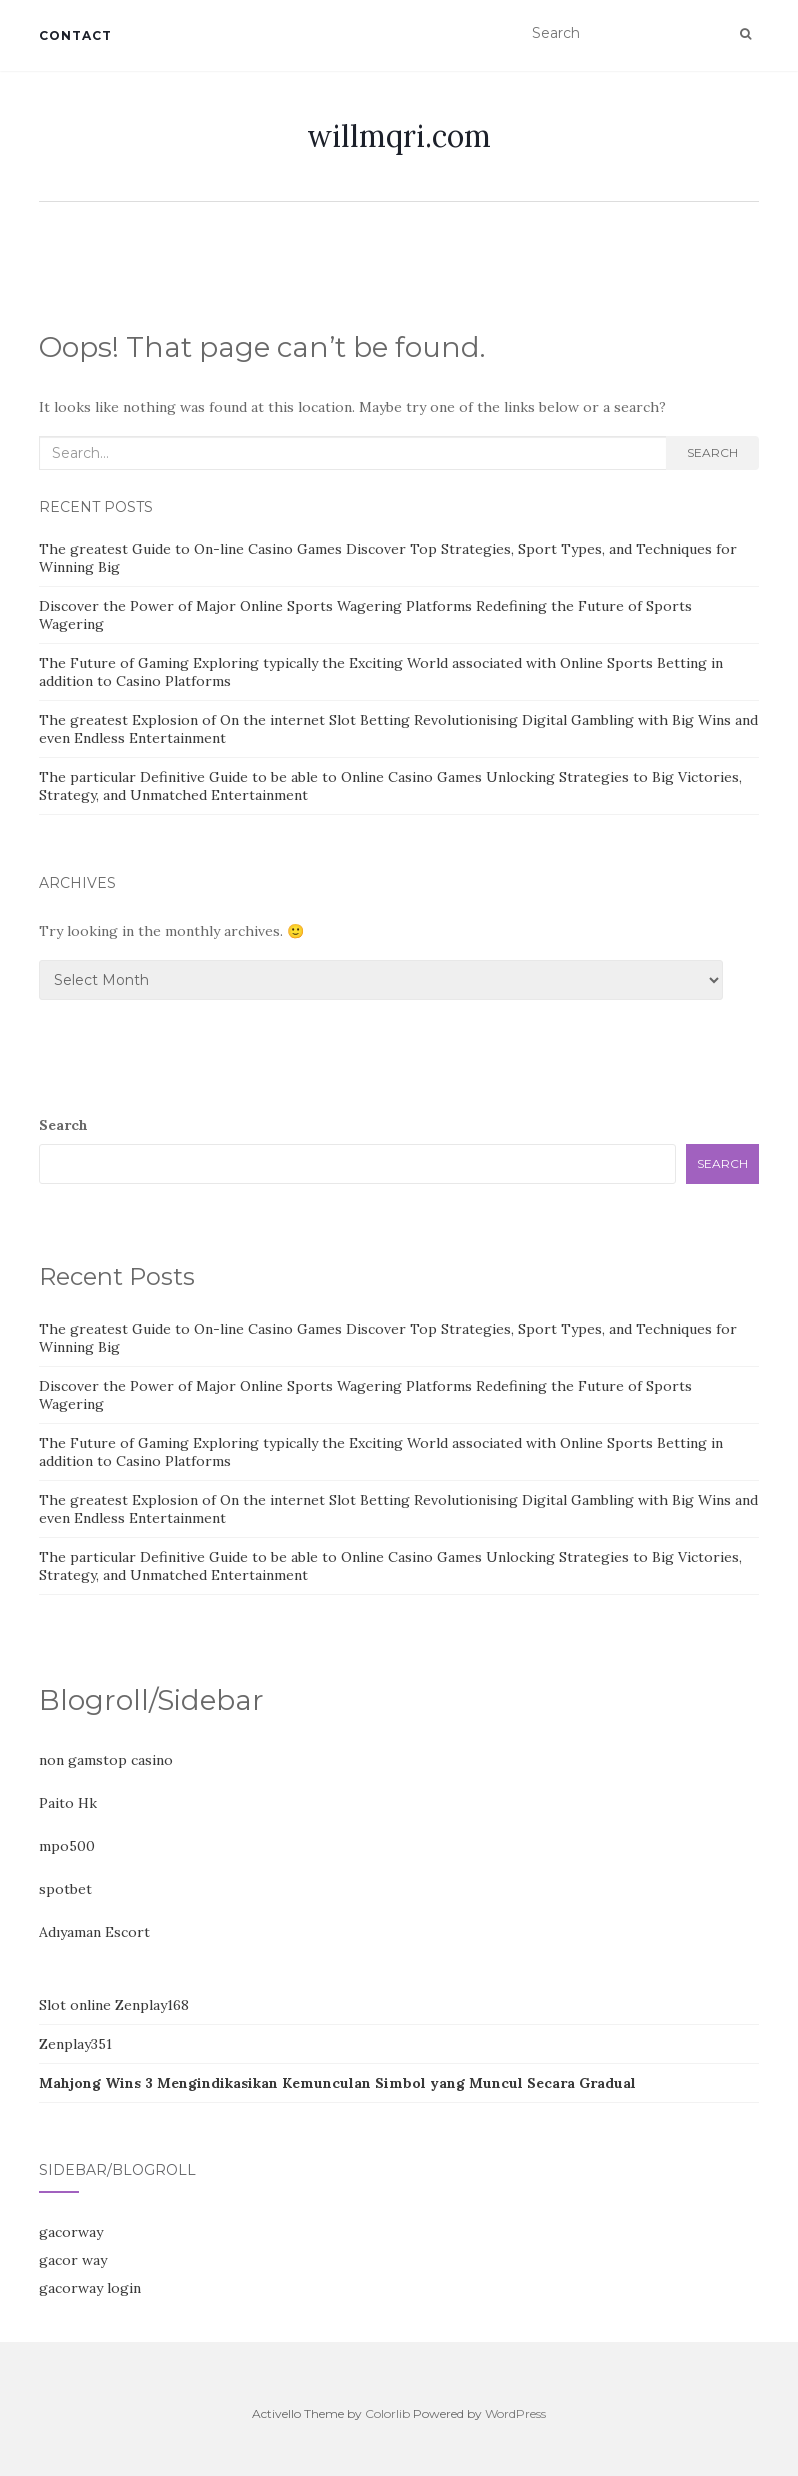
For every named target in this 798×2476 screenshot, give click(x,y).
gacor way (73, 2260)
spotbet (65, 1889)
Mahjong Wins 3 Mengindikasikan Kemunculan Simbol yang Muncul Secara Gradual (337, 2083)
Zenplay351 (75, 2044)
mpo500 (67, 1846)
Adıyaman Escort (94, 1932)
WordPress (515, 2413)
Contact (75, 35)
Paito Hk (68, 1803)
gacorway (71, 2232)
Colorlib (387, 2413)
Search (712, 452)
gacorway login (90, 2288)
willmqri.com (399, 136)
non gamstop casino (106, 1760)
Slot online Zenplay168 (114, 2005)
